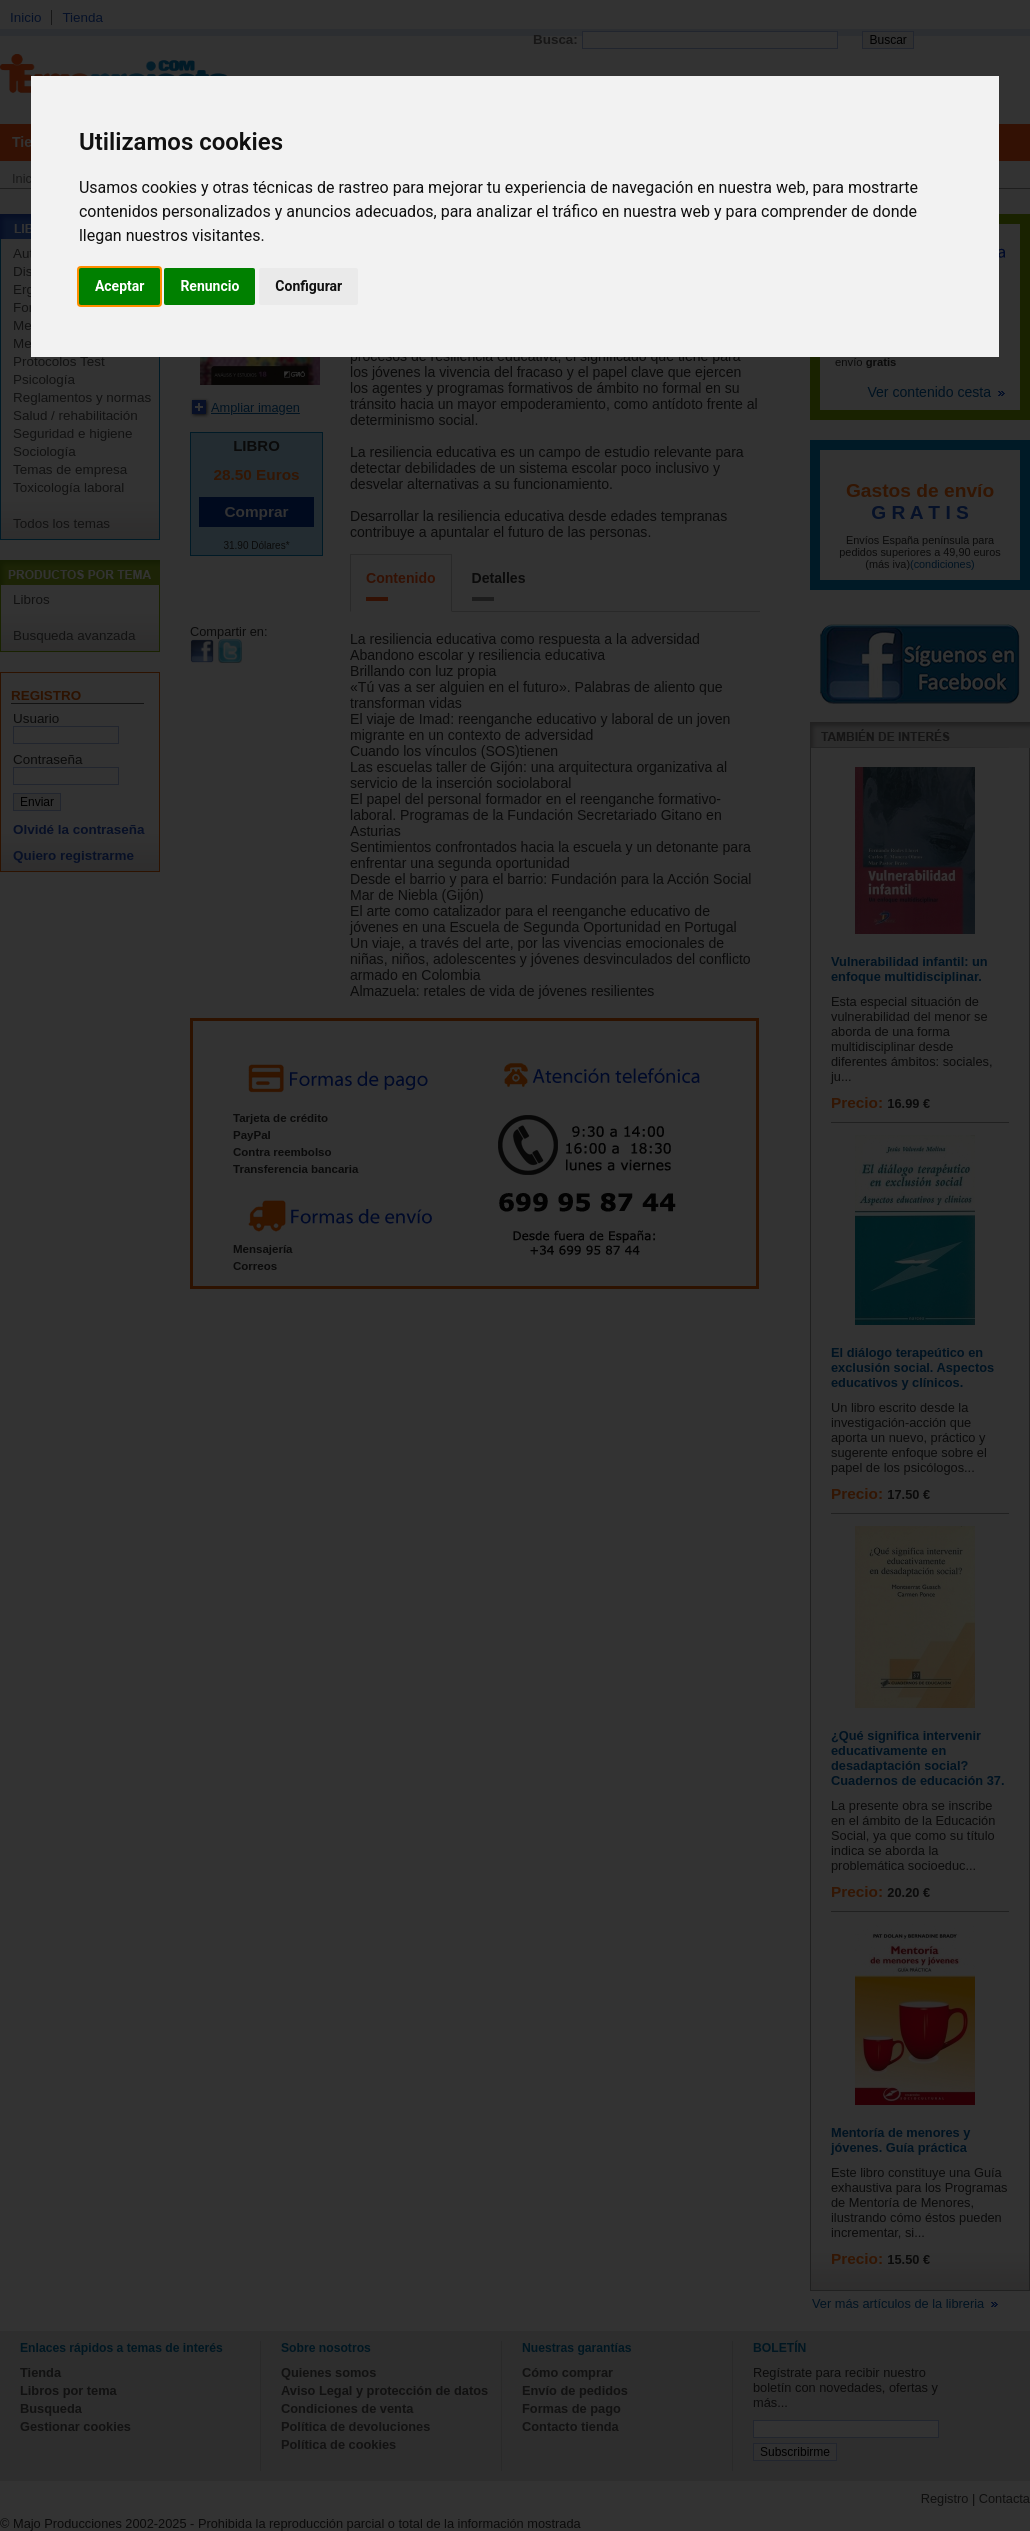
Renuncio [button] (209, 286)
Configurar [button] (308, 286)
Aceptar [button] (120, 286)
